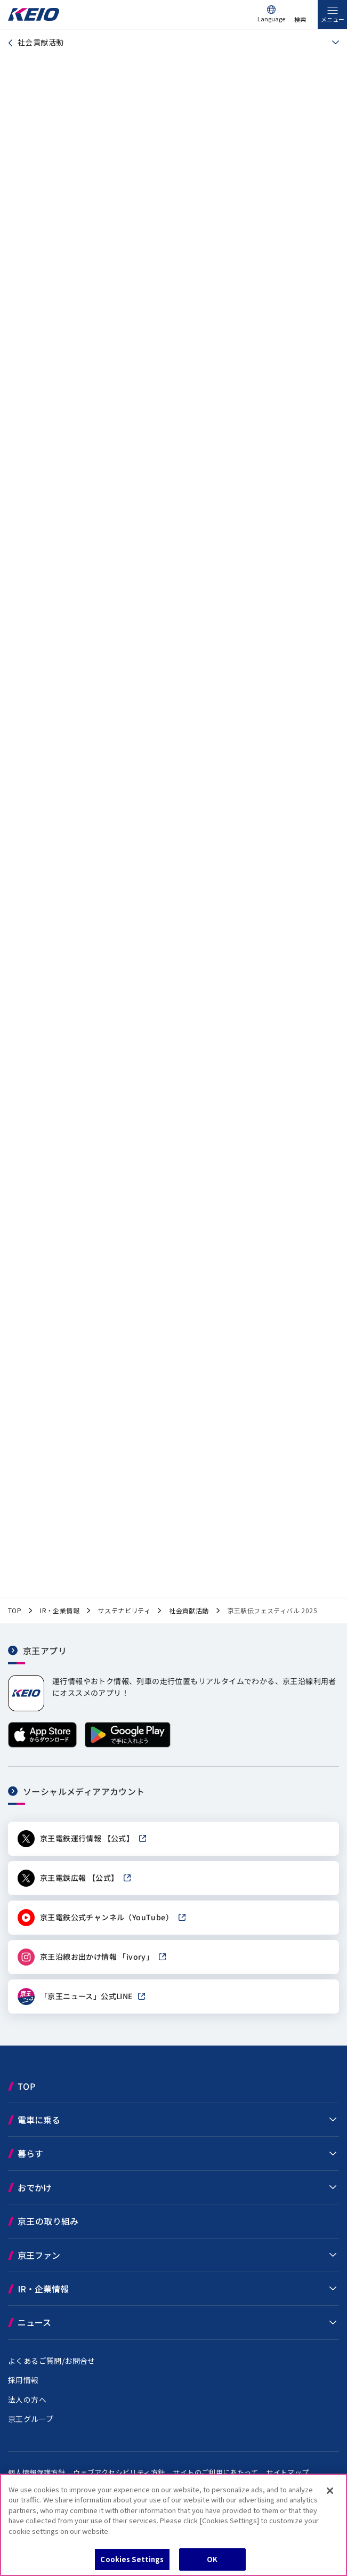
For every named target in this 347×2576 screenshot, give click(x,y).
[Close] (330, 2490)
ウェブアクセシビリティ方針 (119, 2472)
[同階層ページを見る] (332, 43)
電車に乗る (39, 2119)
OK (212, 2559)
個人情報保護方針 (36, 2472)
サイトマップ (287, 2472)
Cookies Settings (132, 2559)
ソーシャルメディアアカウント (84, 1791)
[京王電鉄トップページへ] (33, 18)
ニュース (34, 2322)
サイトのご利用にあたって (215, 2472)
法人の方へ (27, 2399)
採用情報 (23, 2379)
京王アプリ (45, 1650)
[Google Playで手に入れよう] (128, 1745)
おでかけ (35, 2187)
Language (271, 18)
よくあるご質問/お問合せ (51, 2360)
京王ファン (39, 2255)
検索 (300, 19)
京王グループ (30, 2418)
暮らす (30, 2153)
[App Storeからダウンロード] (42, 1745)
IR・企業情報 (43, 2288)
